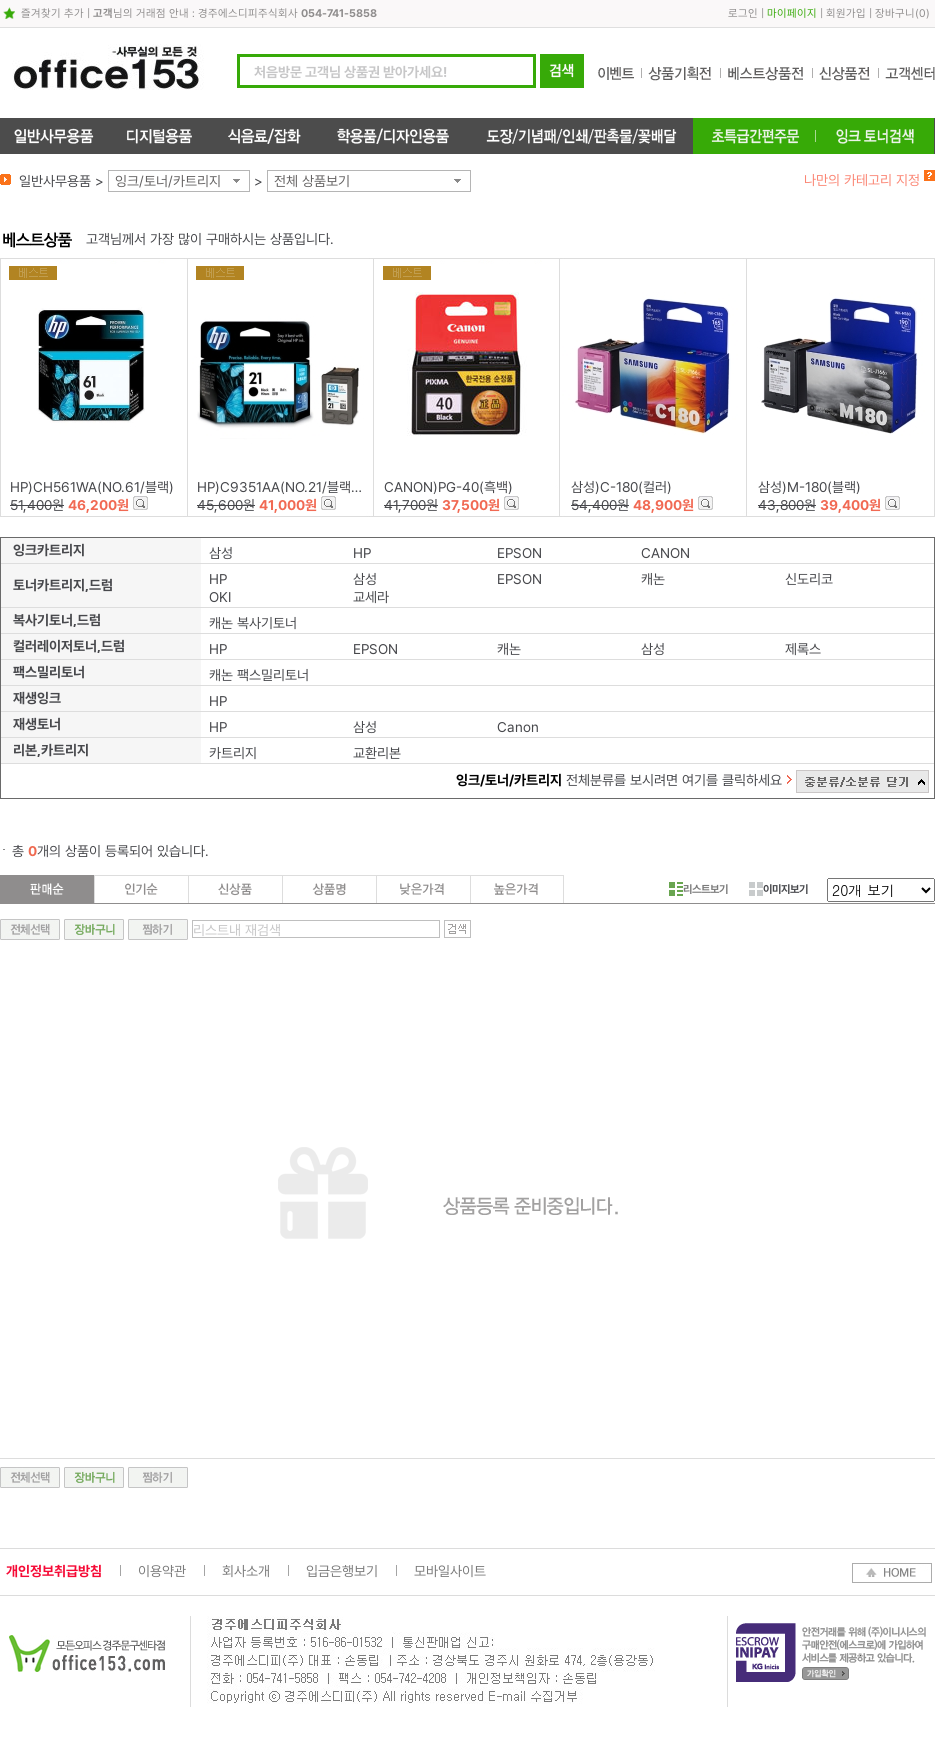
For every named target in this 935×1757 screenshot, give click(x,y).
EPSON (519, 553)
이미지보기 (778, 889)
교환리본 (377, 753)
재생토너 (37, 724)
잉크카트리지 (49, 550)
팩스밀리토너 (49, 672)
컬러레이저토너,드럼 (69, 646)
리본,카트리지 (51, 750)
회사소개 (246, 1571)
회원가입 (846, 13)
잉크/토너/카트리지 (168, 181)
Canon (518, 727)
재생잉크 (37, 698)
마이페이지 (792, 13)
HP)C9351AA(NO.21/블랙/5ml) (290, 487)
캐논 (653, 579)
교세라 (371, 597)
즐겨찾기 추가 (52, 13)
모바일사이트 (450, 1571)
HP (362, 553)
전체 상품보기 (312, 181)
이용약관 (162, 1571)
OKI (220, 597)
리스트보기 (698, 889)
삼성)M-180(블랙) (809, 487)
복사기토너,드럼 (57, 620)
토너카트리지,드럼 (63, 585)
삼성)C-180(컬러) (621, 487)
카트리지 (233, 753)
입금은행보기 (342, 1571)
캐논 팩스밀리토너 (259, 675)
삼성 (221, 553)
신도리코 (809, 579)
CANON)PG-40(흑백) (448, 487)
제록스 (803, 649)
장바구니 (895, 13)
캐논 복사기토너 (253, 623)
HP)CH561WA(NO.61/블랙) (92, 487)
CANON (665, 553)
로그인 (743, 13)
